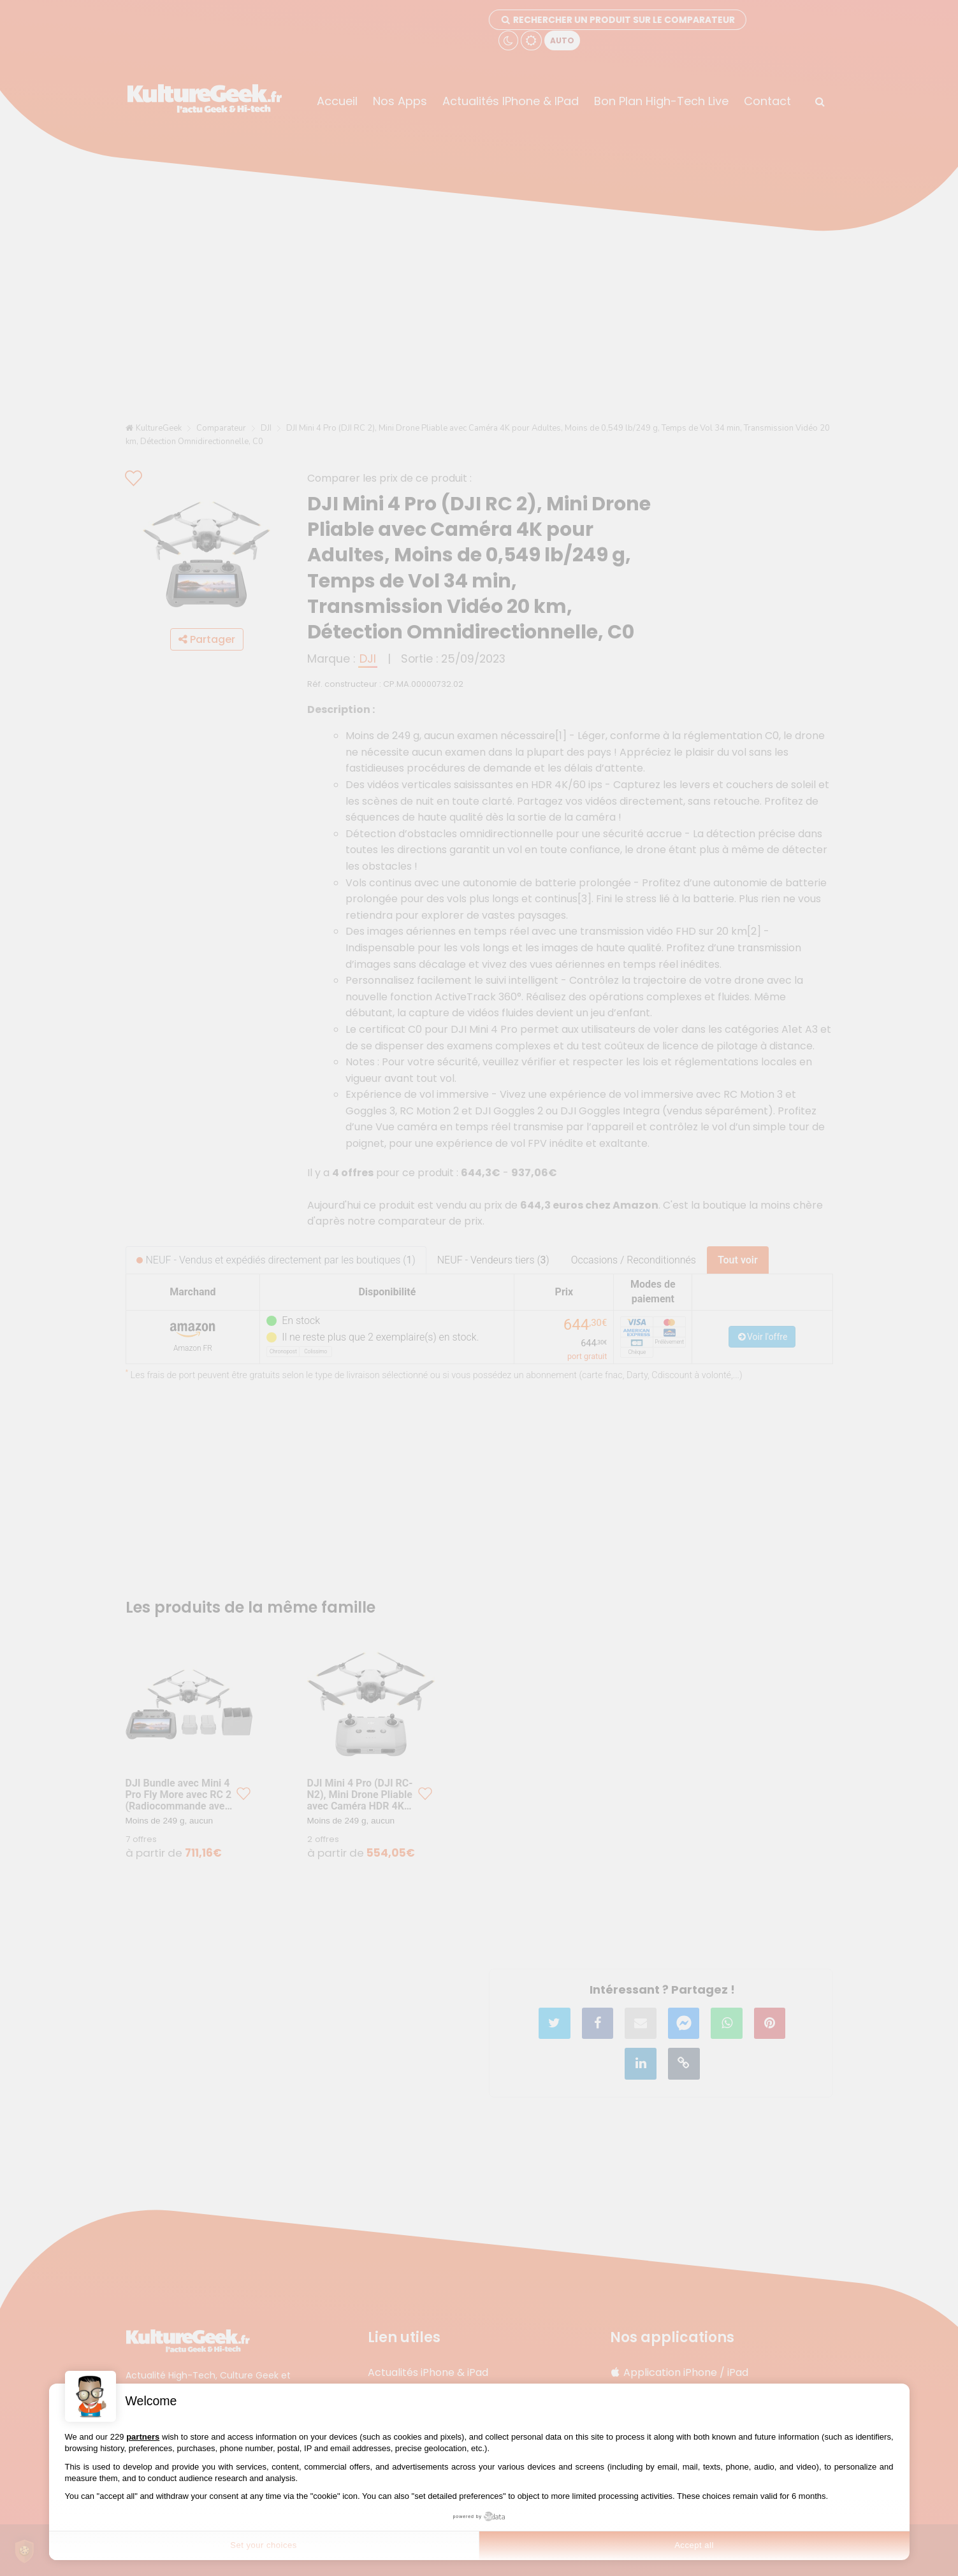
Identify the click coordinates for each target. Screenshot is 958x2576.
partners (142, 2437)
